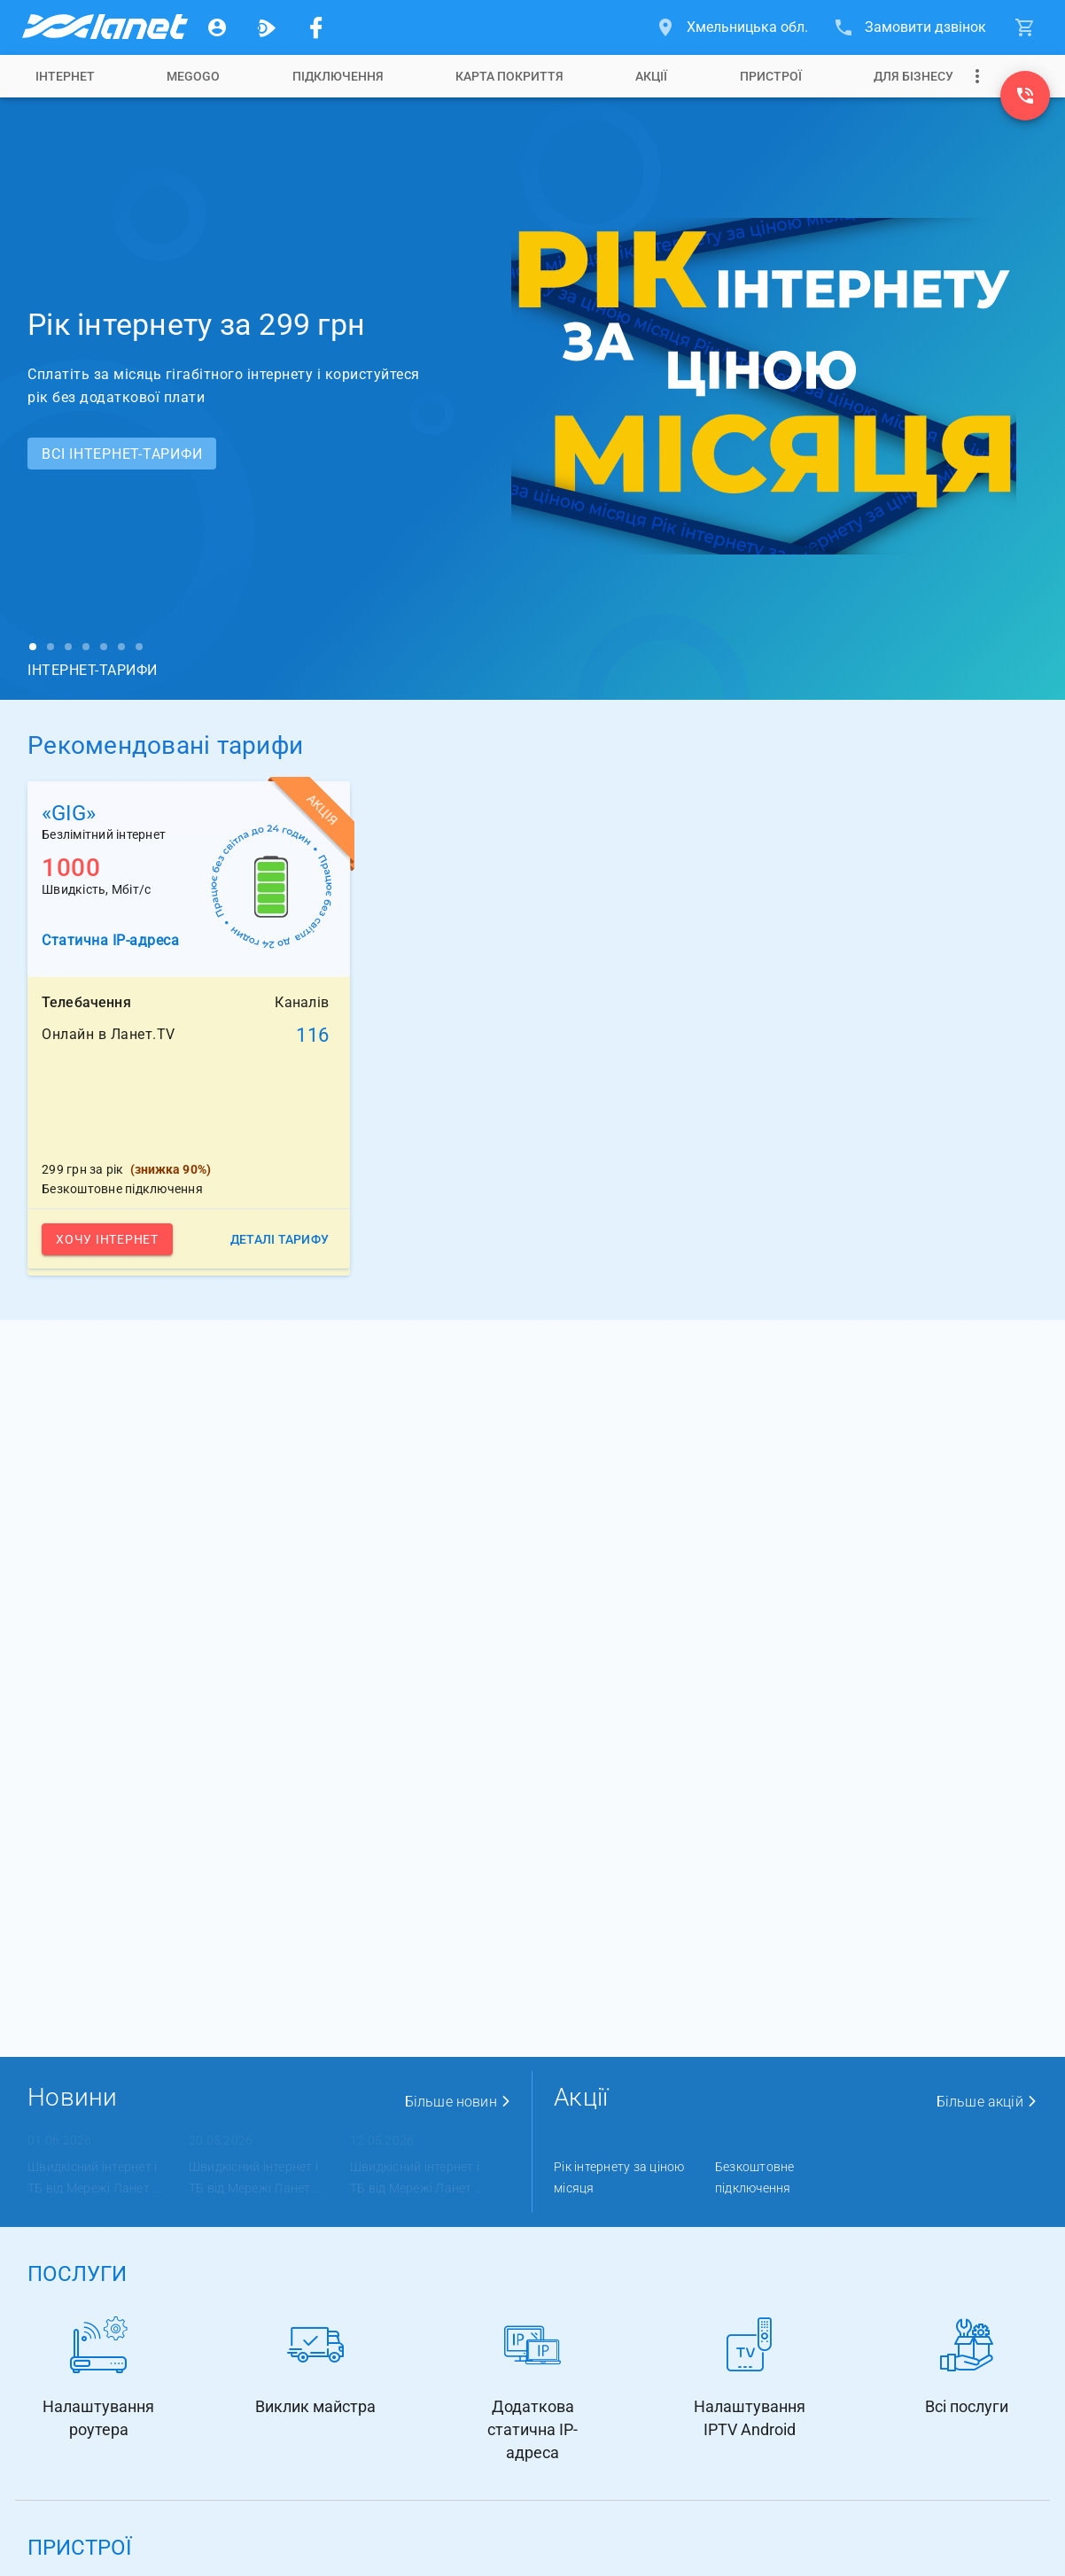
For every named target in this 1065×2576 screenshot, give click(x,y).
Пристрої (771, 76)
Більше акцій (987, 2101)
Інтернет (65, 76)
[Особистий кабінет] (217, 27)
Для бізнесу (913, 76)
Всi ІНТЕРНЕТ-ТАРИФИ (122, 454)
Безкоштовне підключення (755, 2177)
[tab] (65, 76)
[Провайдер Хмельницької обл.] (103, 27)
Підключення (338, 76)
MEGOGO (193, 76)
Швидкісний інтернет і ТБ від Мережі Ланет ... (94, 2177)
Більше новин (458, 2101)
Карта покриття (509, 76)
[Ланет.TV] (267, 27)
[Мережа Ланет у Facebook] (316, 27)
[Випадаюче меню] (977, 76)
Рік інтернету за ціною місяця (619, 2177)
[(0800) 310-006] (1025, 95)
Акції (651, 76)
